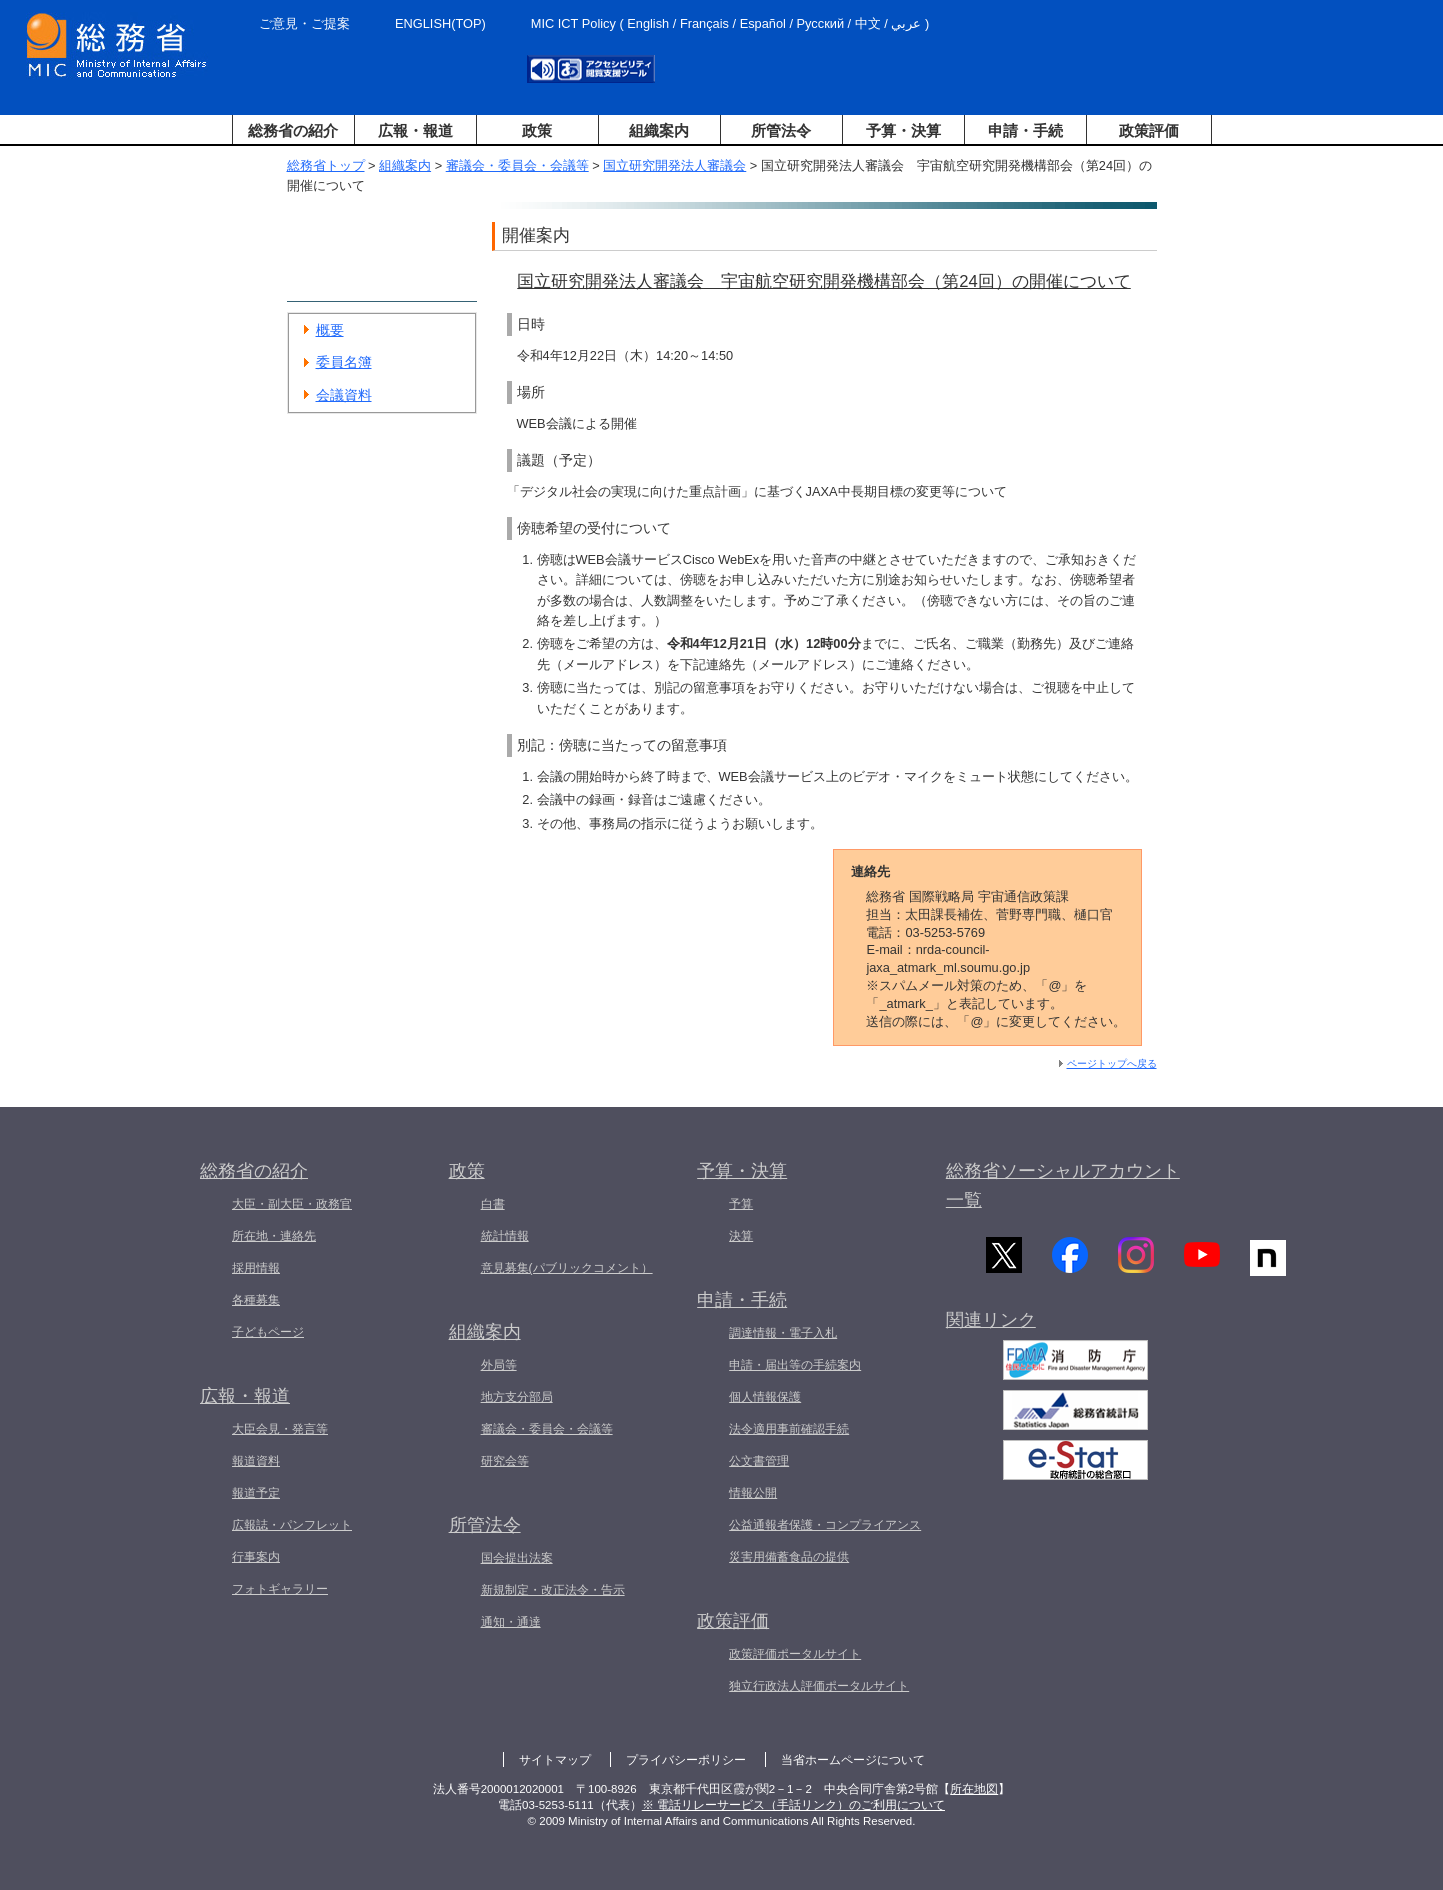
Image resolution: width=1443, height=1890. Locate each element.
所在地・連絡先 (274, 1236)
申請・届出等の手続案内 (795, 1365)
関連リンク (991, 1327)
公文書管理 (759, 1461)
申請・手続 (1025, 130)
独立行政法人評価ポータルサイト (819, 1686)
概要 (330, 330)
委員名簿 (344, 362)
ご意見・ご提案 (304, 23)
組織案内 (659, 130)
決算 (741, 1236)
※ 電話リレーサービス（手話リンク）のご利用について (793, 1805)
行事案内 (256, 1557)
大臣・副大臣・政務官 (292, 1204)
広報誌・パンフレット (292, 1525)
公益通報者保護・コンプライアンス (825, 1525)
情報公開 (753, 1493)
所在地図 (974, 1789)
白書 (493, 1204)
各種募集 (256, 1300)
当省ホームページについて (853, 1760)
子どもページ (268, 1332)
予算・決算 (903, 130)
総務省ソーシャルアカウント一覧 (1063, 1185)
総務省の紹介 (293, 130)
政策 (537, 130)
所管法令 (781, 130)
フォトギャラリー (280, 1589)
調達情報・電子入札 (783, 1333)
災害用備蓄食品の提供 (789, 1557)
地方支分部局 (517, 1397)
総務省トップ (326, 165)
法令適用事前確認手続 (789, 1429)
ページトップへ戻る (1112, 1063)
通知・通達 (511, 1622)
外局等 (499, 1365)
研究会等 (505, 1461)
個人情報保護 (765, 1397)
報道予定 (256, 1493)
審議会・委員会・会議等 (517, 165)
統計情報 (505, 1236)
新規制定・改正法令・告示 (553, 1590)
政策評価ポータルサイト (795, 1654)
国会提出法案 (517, 1558)
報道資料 (256, 1461)
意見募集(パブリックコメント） (567, 1268)
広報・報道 (415, 130)
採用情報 (256, 1268)
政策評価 (1149, 130)
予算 (741, 1204)
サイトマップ (555, 1760)
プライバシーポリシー (686, 1760)
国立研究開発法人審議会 (674, 165)
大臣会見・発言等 (280, 1429)
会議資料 (344, 395)
